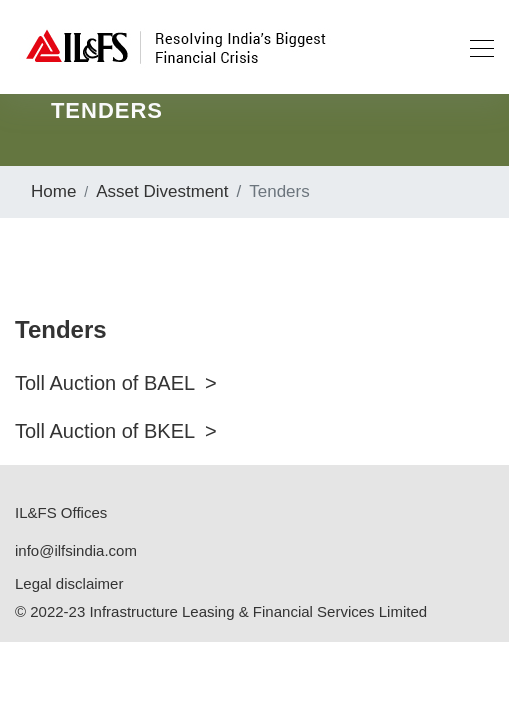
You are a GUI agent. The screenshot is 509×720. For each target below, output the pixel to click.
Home (53, 191)
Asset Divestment (162, 191)
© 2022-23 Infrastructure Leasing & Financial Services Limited (221, 611)
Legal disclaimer (69, 583)
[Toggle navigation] (476, 47)
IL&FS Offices (61, 512)
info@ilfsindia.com (76, 550)
